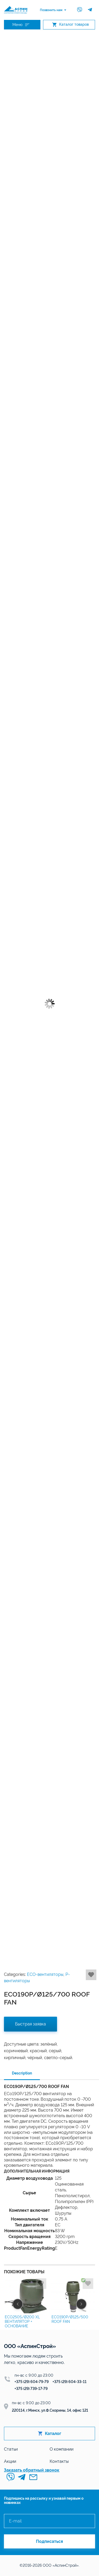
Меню (20, 25)
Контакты (59, 2461)
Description (22, 2073)
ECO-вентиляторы (45, 1974)
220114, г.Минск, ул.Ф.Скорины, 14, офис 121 (50, 2410)
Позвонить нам (51, 10)
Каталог (49, 2433)
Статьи (11, 2449)
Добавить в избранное (91, 1975)
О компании (61, 2449)
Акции (10, 2461)
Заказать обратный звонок (31, 2470)
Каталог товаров (70, 24)
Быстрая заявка (30, 2023)
